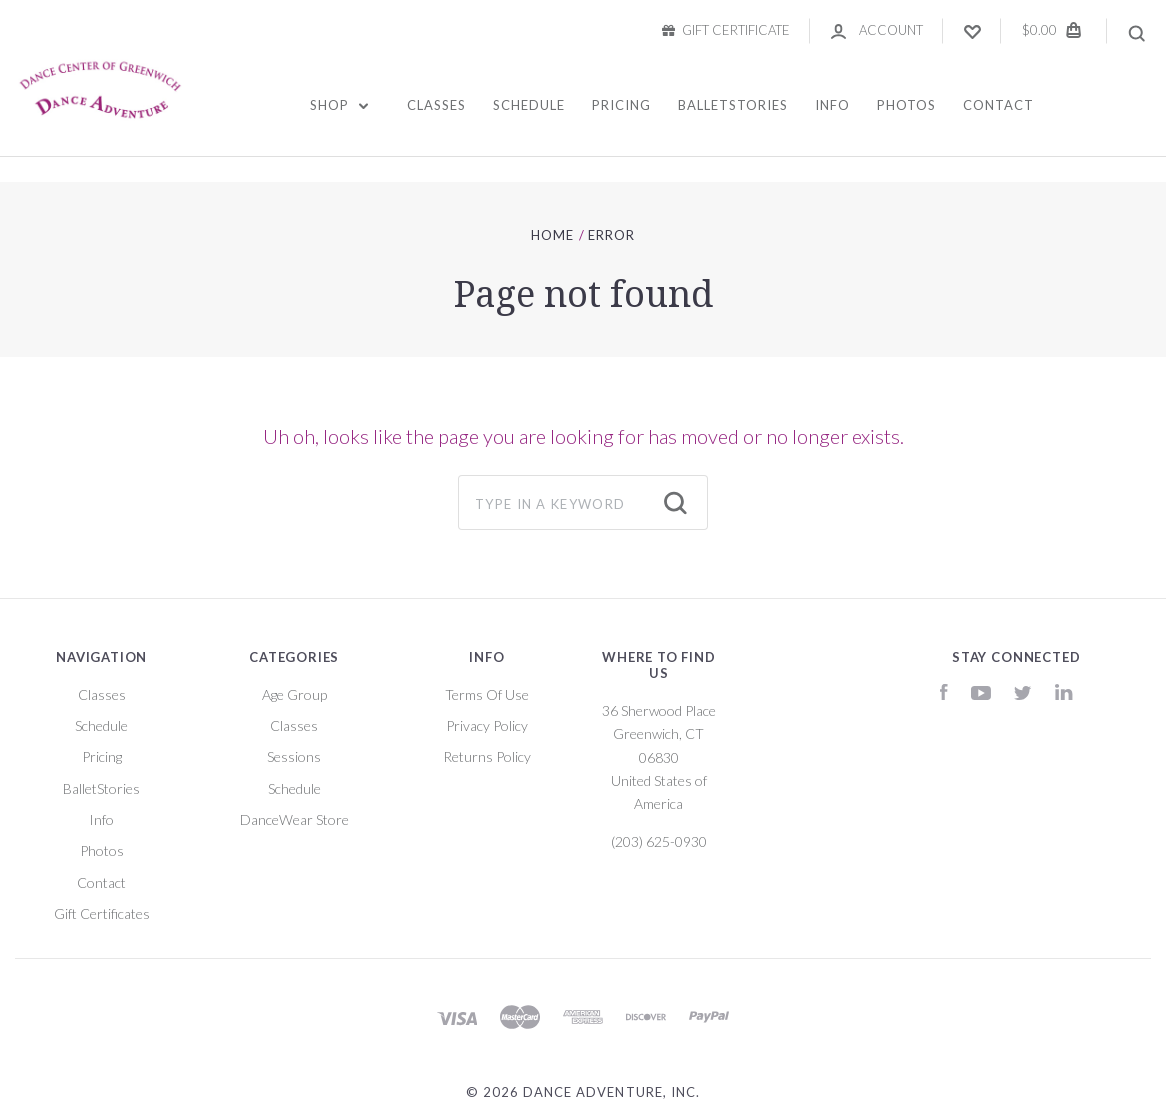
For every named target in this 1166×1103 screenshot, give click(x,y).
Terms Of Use (487, 694)
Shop (339, 105)
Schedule (529, 105)
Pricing (621, 105)
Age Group (294, 694)
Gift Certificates (102, 913)
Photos (906, 105)
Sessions (294, 756)
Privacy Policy (487, 725)
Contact (998, 105)
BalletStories (733, 105)
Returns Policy (487, 756)
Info (832, 105)
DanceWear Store (294, 819)
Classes (436, 105)
